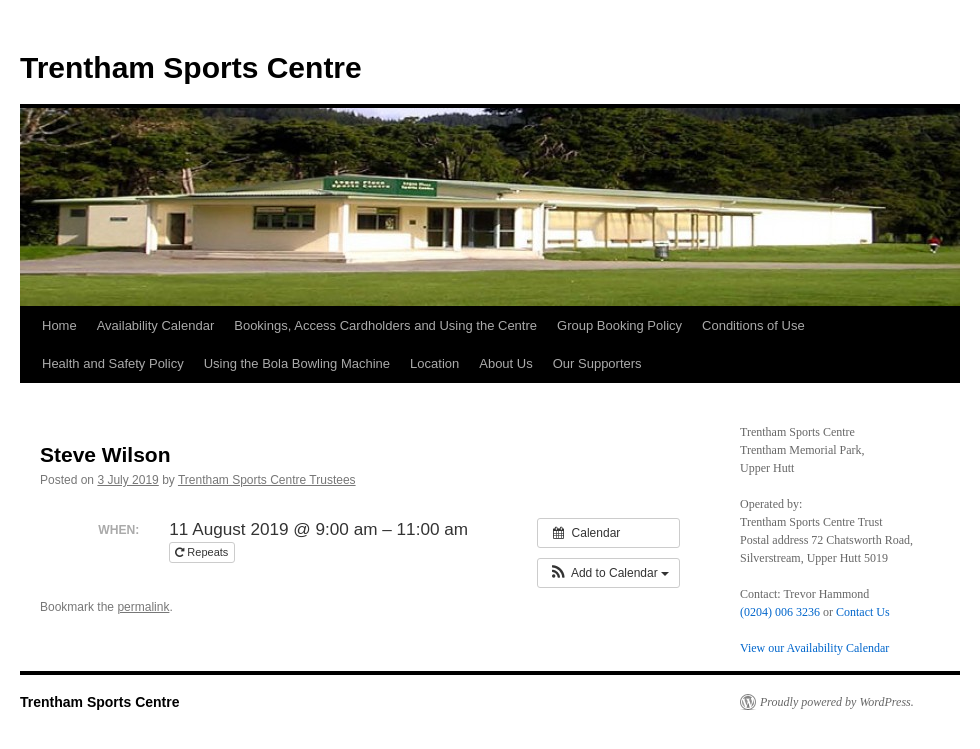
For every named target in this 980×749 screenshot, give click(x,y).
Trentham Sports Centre (191, 67)
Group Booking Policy (619, 325)
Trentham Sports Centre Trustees (267, 480)
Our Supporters (597, 363)
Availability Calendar (156, 325)
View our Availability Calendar (814, 648)
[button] (608, 573)
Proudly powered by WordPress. (837, 702)
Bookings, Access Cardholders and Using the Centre (385, 325)
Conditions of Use (753, 325)
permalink (143, 607)
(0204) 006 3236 (780, 612)
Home (59, 325)
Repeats (203, 552)
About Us (505, 363)
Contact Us (863, 612)
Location (434, 363)
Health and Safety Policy (113, 363)
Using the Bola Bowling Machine (297, 363)
